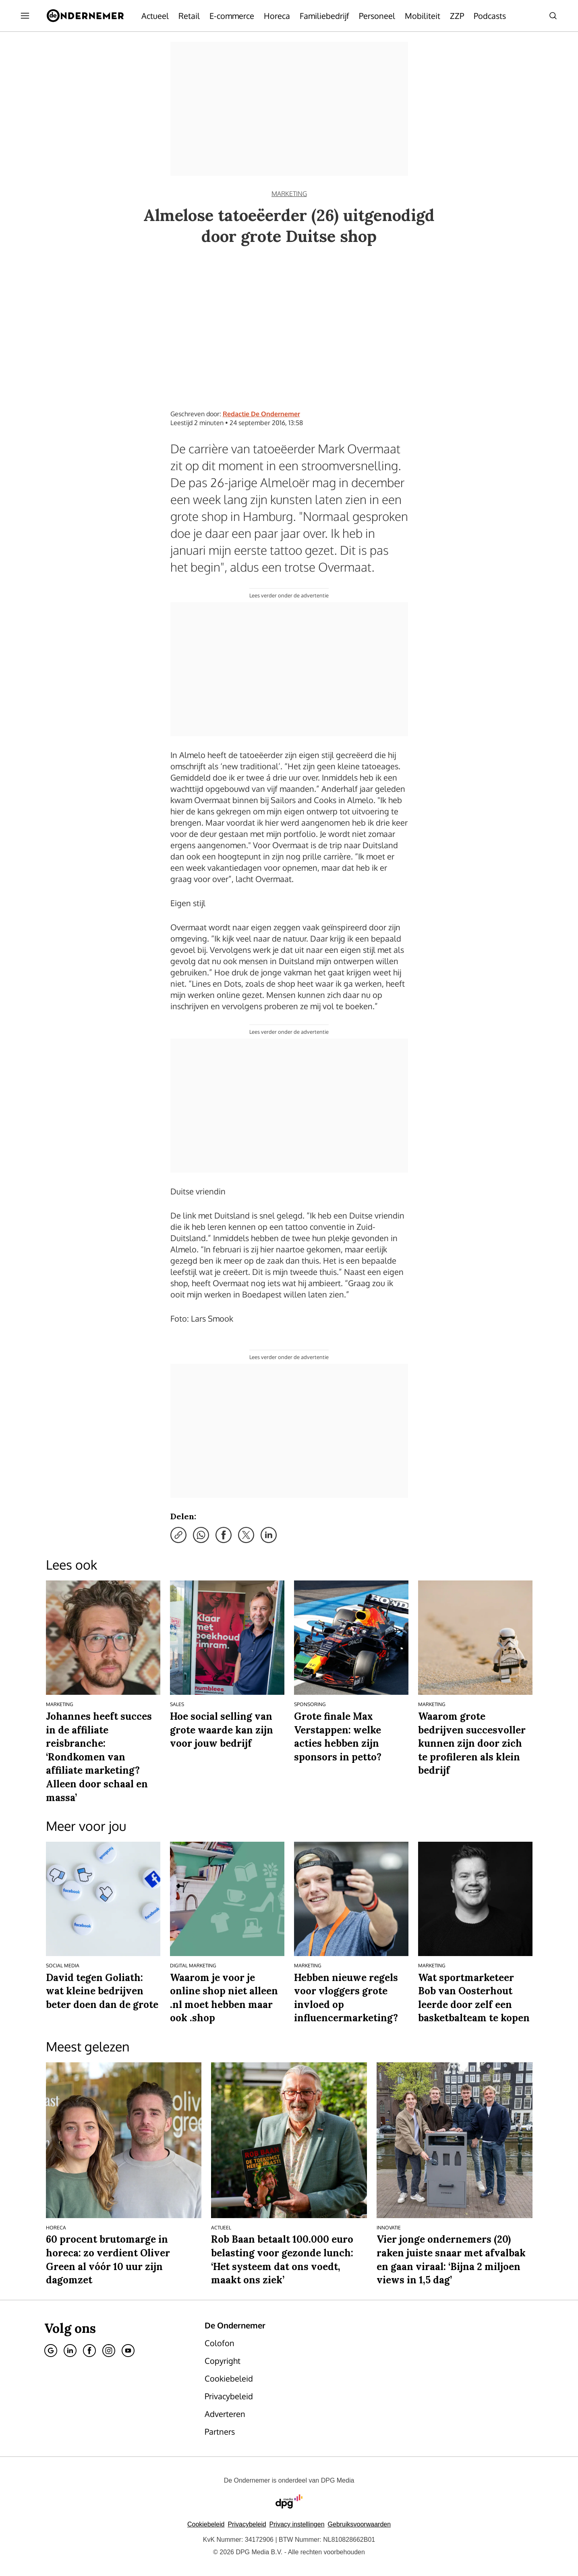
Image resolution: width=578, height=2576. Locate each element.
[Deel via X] (246, 1535)
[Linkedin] (70, 2350)
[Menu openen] (25, 15)
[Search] (553, 15)
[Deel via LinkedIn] (269, 1535)
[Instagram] (108, 2350)
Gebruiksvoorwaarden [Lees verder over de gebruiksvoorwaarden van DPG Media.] (359, 2524)
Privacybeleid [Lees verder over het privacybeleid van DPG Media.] (247, 2524)
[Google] (50, 2350)
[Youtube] (128, 2350)
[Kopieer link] (178, 1535)
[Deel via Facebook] (223, 1535)
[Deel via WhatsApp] (201, 1535)
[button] (297, 2524)
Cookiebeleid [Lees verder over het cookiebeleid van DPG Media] (206, 2524)
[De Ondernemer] (85, 15)
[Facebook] (89, 2350)
